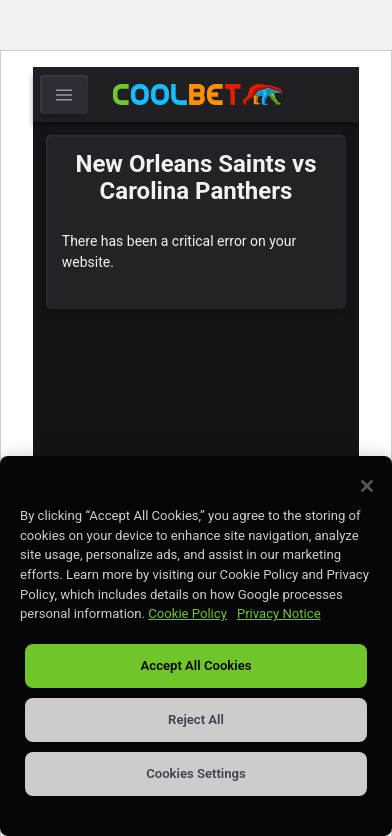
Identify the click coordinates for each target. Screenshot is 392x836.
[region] (196, 646)
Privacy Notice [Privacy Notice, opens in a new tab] (279, 613)
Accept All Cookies (196, 665)
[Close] (367, 486)
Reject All (196, 719)
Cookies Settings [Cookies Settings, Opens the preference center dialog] (196, 773)
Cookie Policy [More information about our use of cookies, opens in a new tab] (187, 613)
